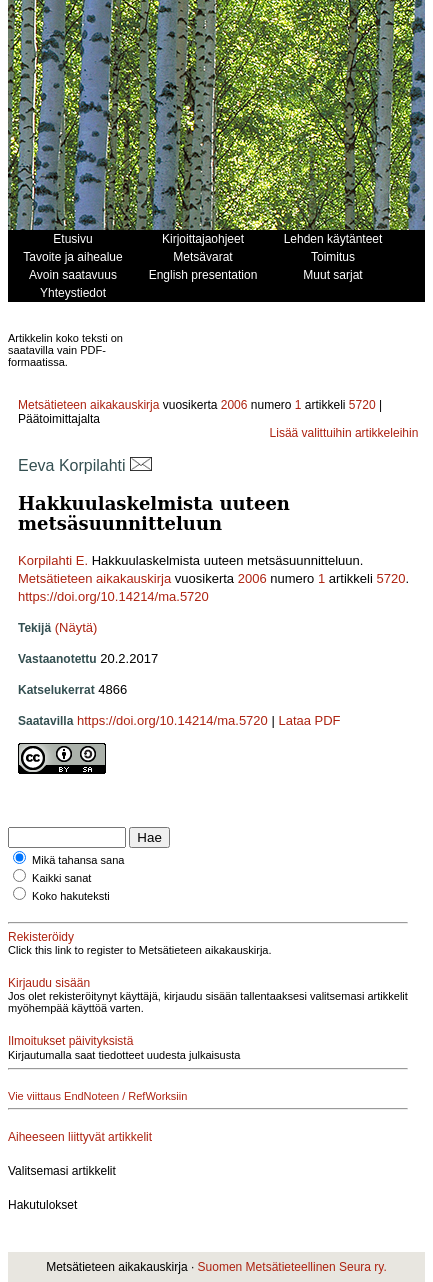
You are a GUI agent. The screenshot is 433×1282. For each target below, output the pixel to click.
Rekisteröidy (41, 937)
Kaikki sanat (61, 878)
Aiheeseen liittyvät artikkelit (80, 1137)
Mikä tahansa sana (78, 860)
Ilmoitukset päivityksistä (70, 1041)
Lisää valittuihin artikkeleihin (344, 433)
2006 (234, 405)
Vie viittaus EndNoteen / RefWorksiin (97, 1096)
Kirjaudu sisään (49, 983)
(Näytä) (76, 627)
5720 (362, 405)
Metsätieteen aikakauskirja (88, 405)
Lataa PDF (309, 720)
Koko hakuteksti (71, 896)
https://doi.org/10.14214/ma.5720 (113, 596)
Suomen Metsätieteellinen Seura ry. (292, 1267)
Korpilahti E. (53, 560)
